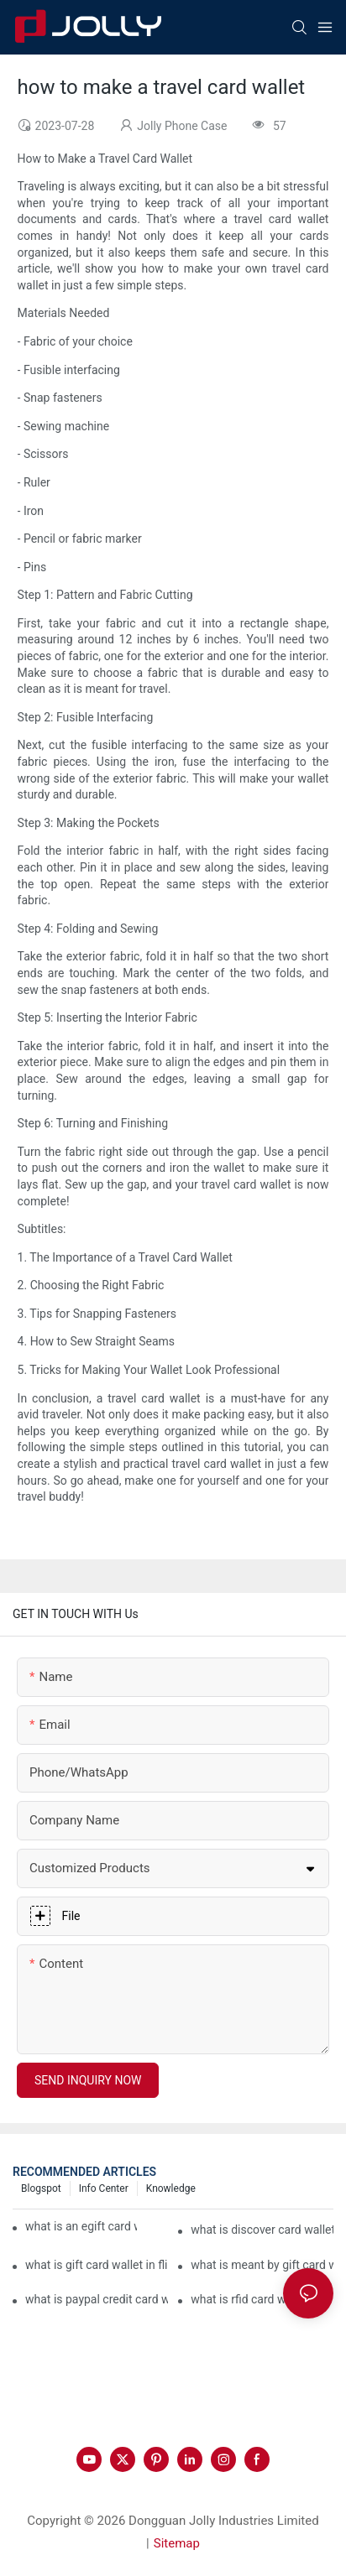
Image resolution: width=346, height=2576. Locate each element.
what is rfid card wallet (249, 2299)
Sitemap (177, 2543)
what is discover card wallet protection (262, 2229)
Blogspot (41, 2188)
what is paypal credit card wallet (96, 2299)
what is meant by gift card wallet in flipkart (262, 2265)
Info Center (103, 2188)
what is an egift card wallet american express (81, 2226)
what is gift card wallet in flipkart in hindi (96, 2265)
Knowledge (171, 2188)
